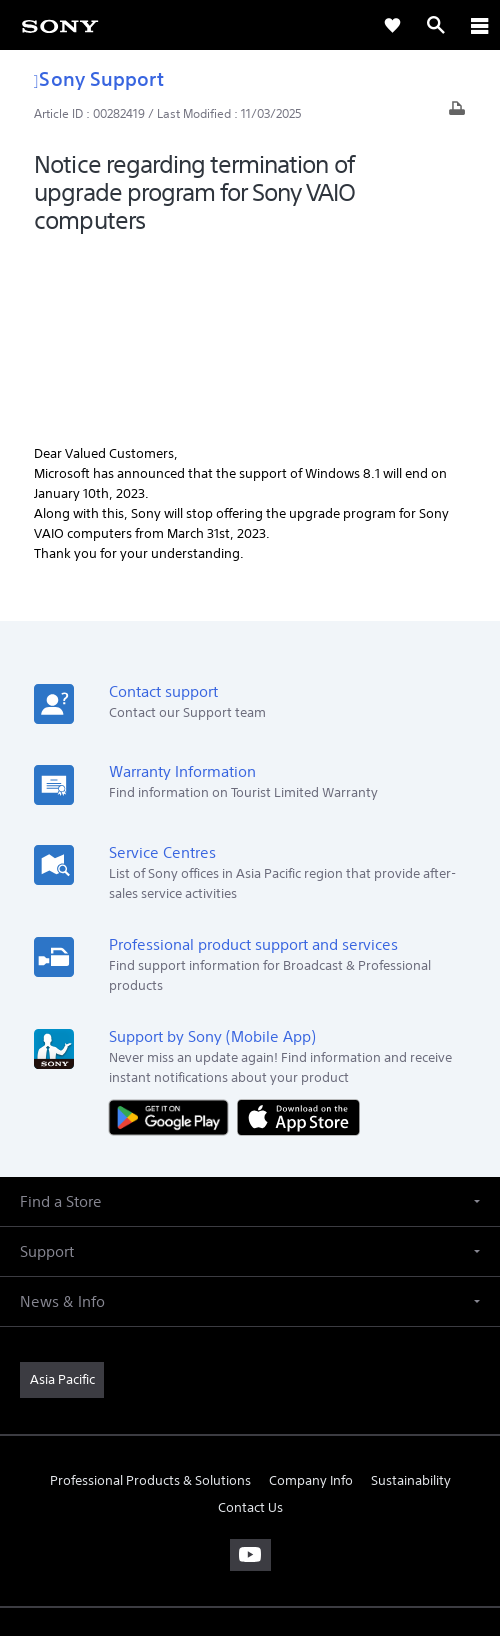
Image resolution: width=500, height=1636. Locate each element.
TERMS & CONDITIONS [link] (250, 1494)
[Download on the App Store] (298, 937)
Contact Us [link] (250, 1329)
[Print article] (457, 113)
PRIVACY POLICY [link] (249, 1519)
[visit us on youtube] (250, 1377)
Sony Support (98, 78)
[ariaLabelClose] (479, 25)
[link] (60, 25)
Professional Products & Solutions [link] (150, 1302)
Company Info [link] (311, 1302)
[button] (250, 1023)
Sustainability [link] (411, 1302)
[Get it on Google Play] (173, 937)
